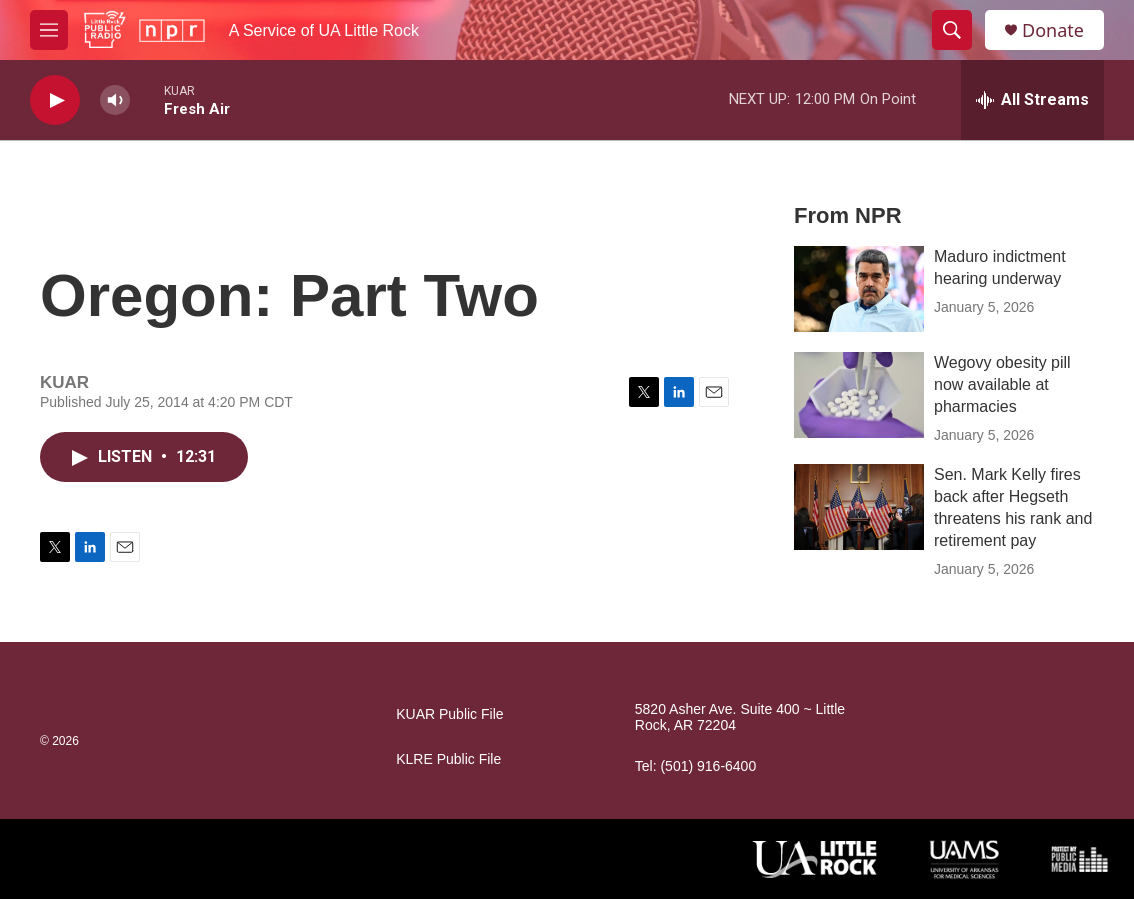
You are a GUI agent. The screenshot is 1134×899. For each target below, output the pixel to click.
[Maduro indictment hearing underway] (859, 289)
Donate (1053, 30)
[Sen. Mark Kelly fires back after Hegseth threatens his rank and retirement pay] (859, 507)
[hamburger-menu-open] (49, 30)
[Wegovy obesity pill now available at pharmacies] (859, 395)
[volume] (115, 100)
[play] (55, 100)
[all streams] (1032, 100)
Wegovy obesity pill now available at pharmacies (1002, 384)
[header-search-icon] (952, 30)
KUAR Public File (449, 714)
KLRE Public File (448, 759)
